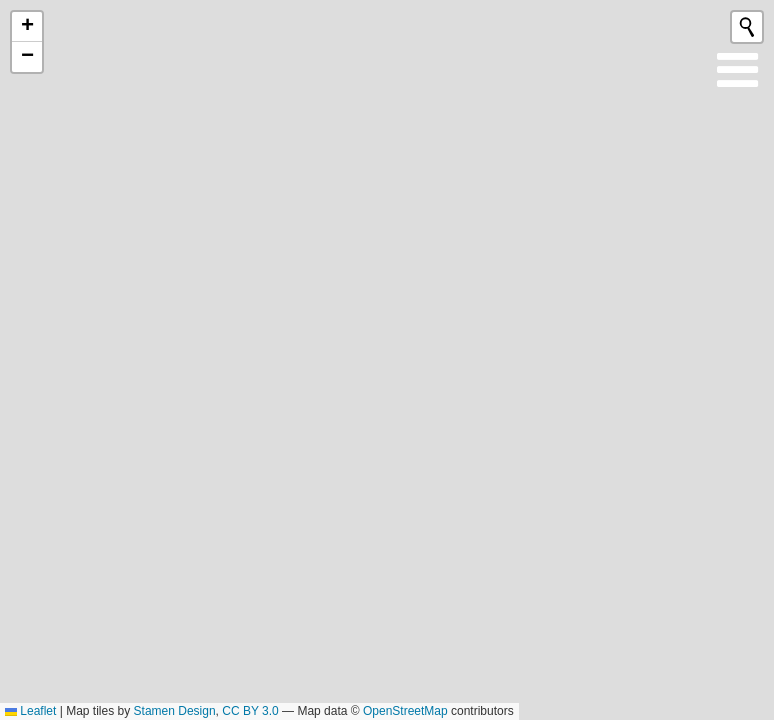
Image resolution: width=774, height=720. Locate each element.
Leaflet (30, 711)
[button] (27, 27)
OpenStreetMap (405, 711)
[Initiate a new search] (747, 27)
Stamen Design (175, 711)
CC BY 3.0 (250, 711)
